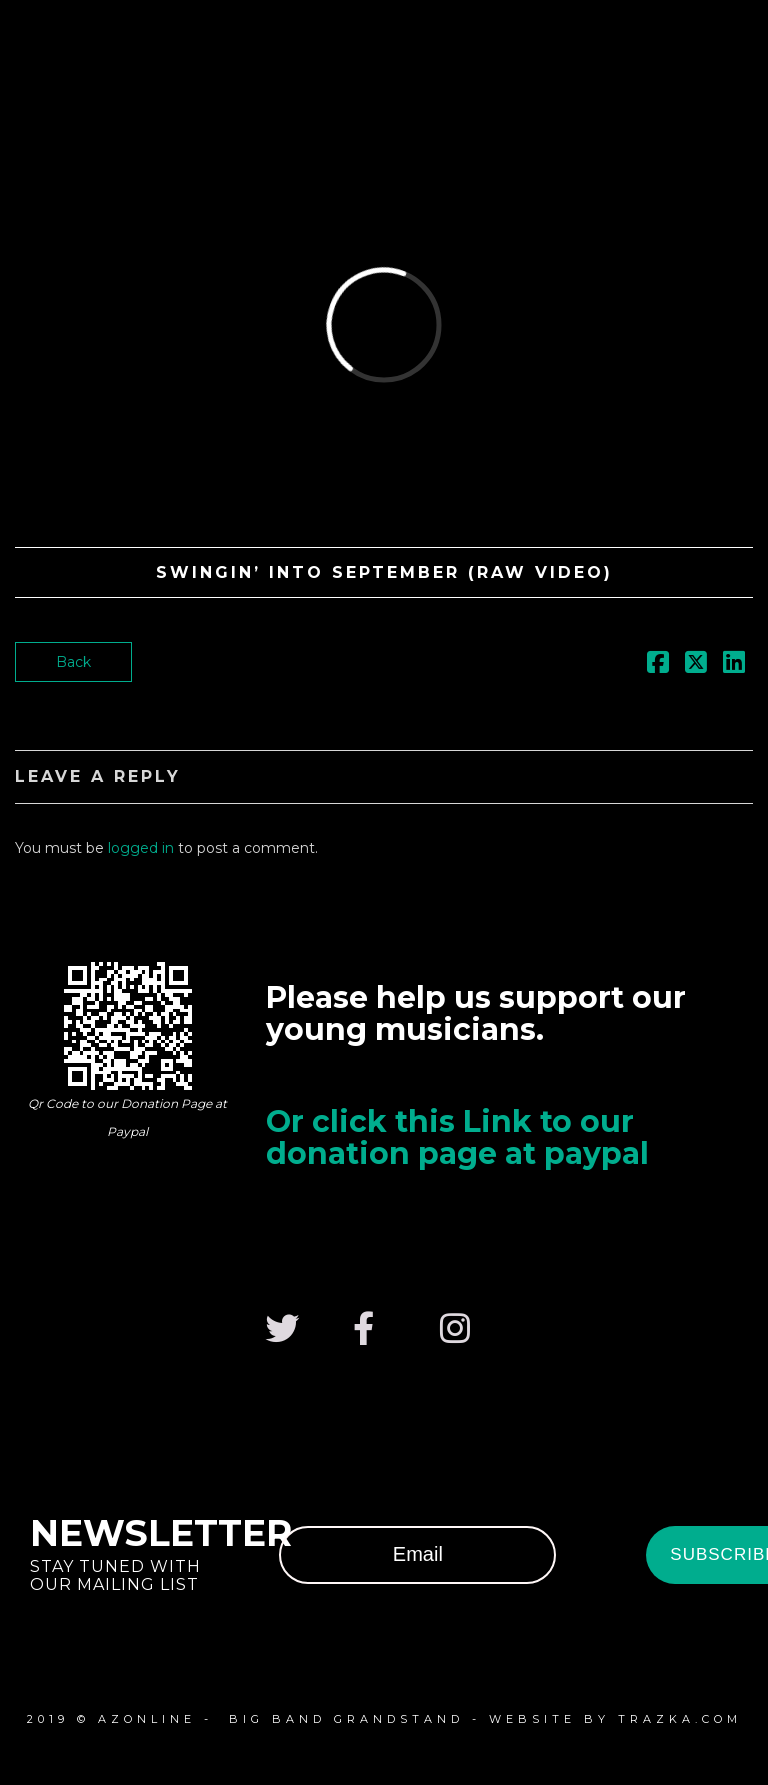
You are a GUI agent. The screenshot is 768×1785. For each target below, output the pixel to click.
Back (73, 662)
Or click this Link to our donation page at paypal (457, 1137)
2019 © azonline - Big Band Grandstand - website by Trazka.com (384, 1719)
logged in (141, 848)
